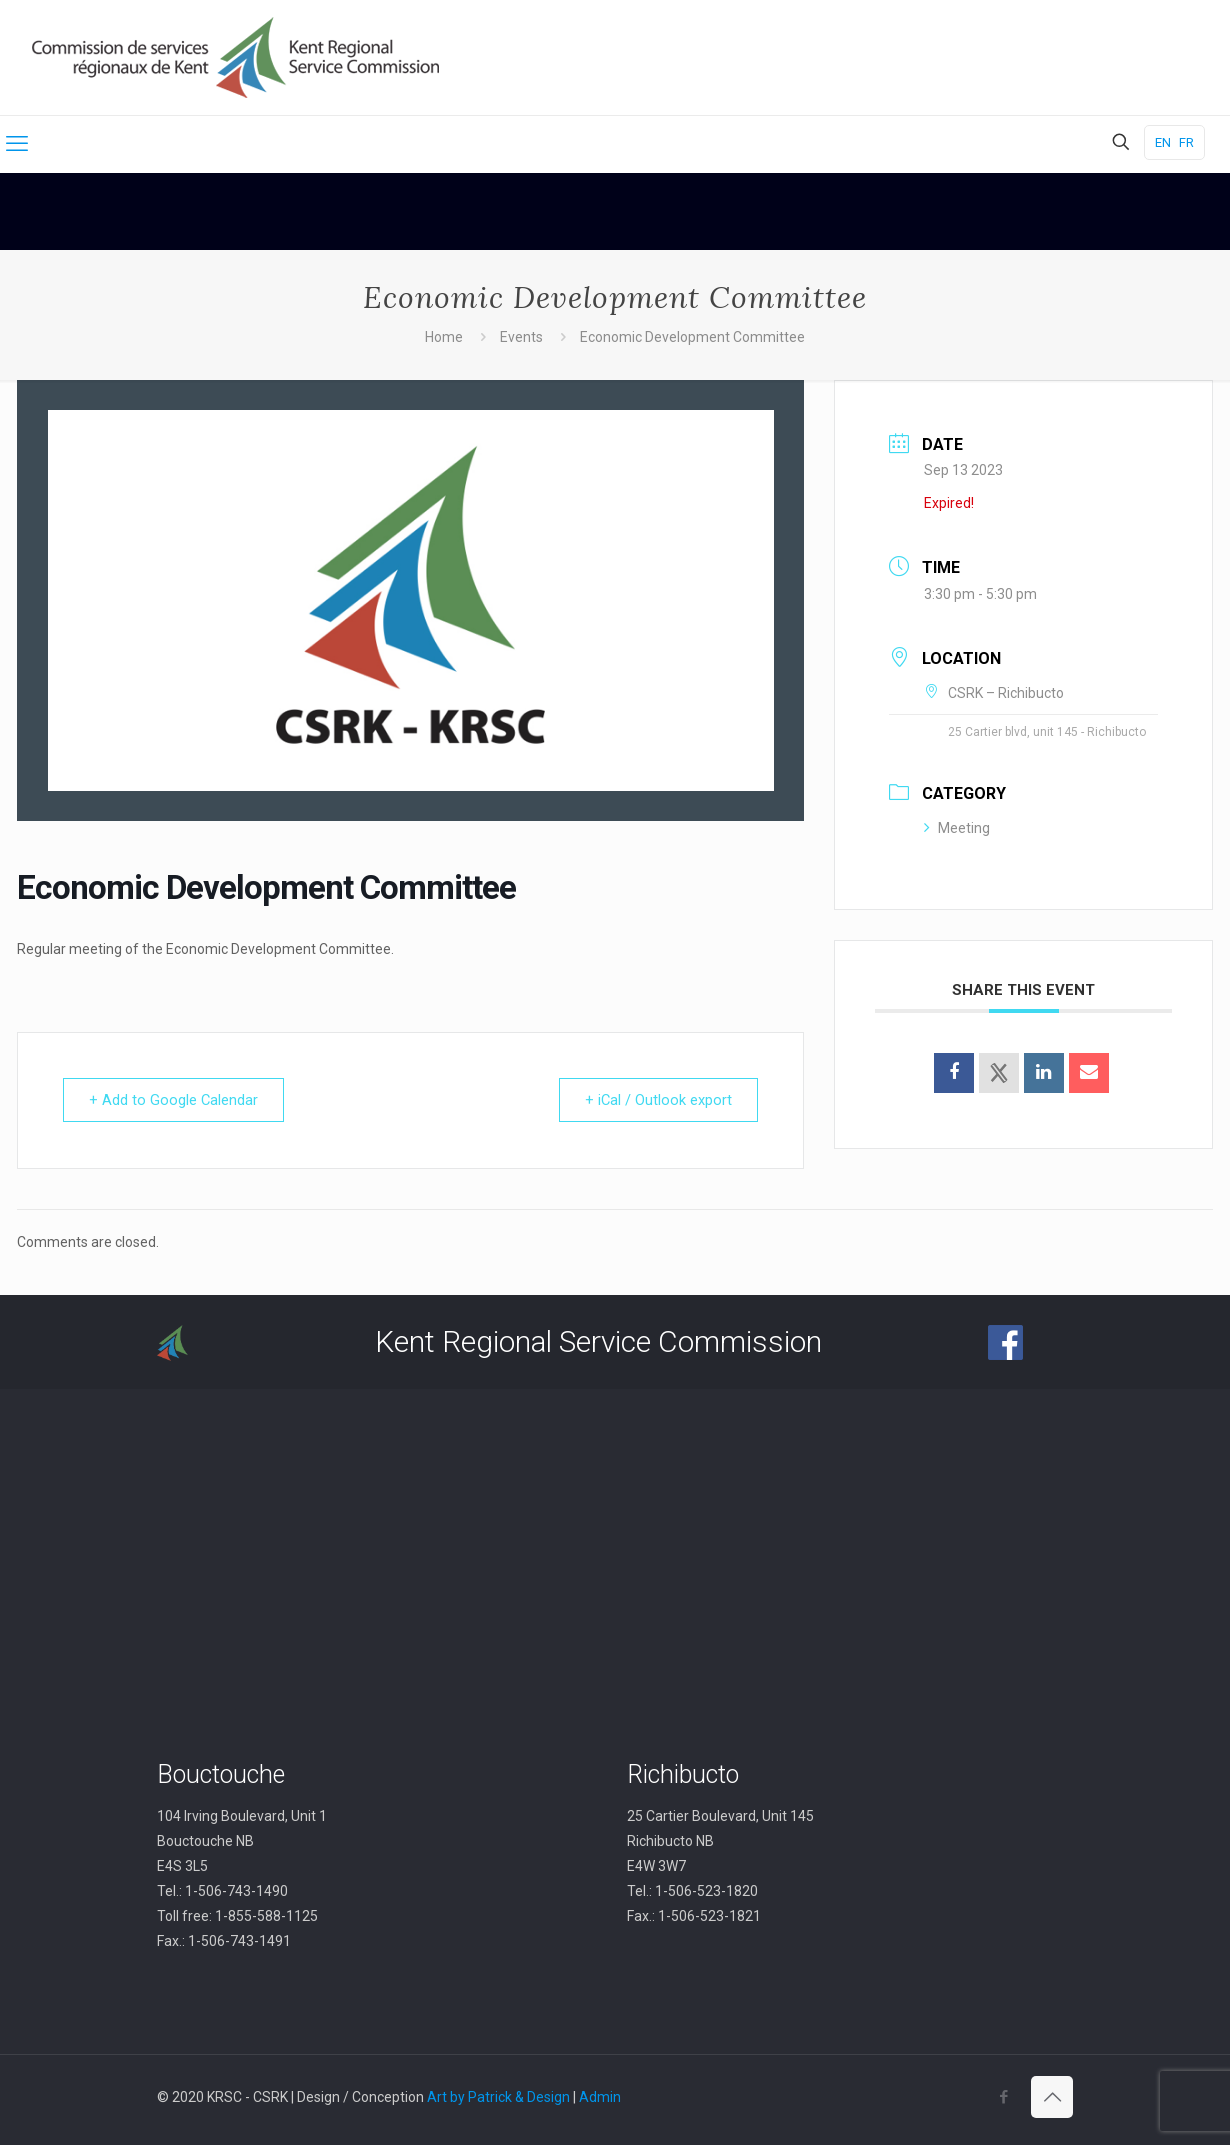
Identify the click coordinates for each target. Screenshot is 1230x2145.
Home (444, 337)
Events (521, 337)
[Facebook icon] (1003, 2097)
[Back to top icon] (1052, 2097)
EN (1163, 142)
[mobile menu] (17, 144)
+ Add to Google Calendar (177, 1100)
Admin (600, 2097)
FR (1186, 142)
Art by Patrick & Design (498, 2097)
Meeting (957, 828)
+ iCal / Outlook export (655, 1100)
